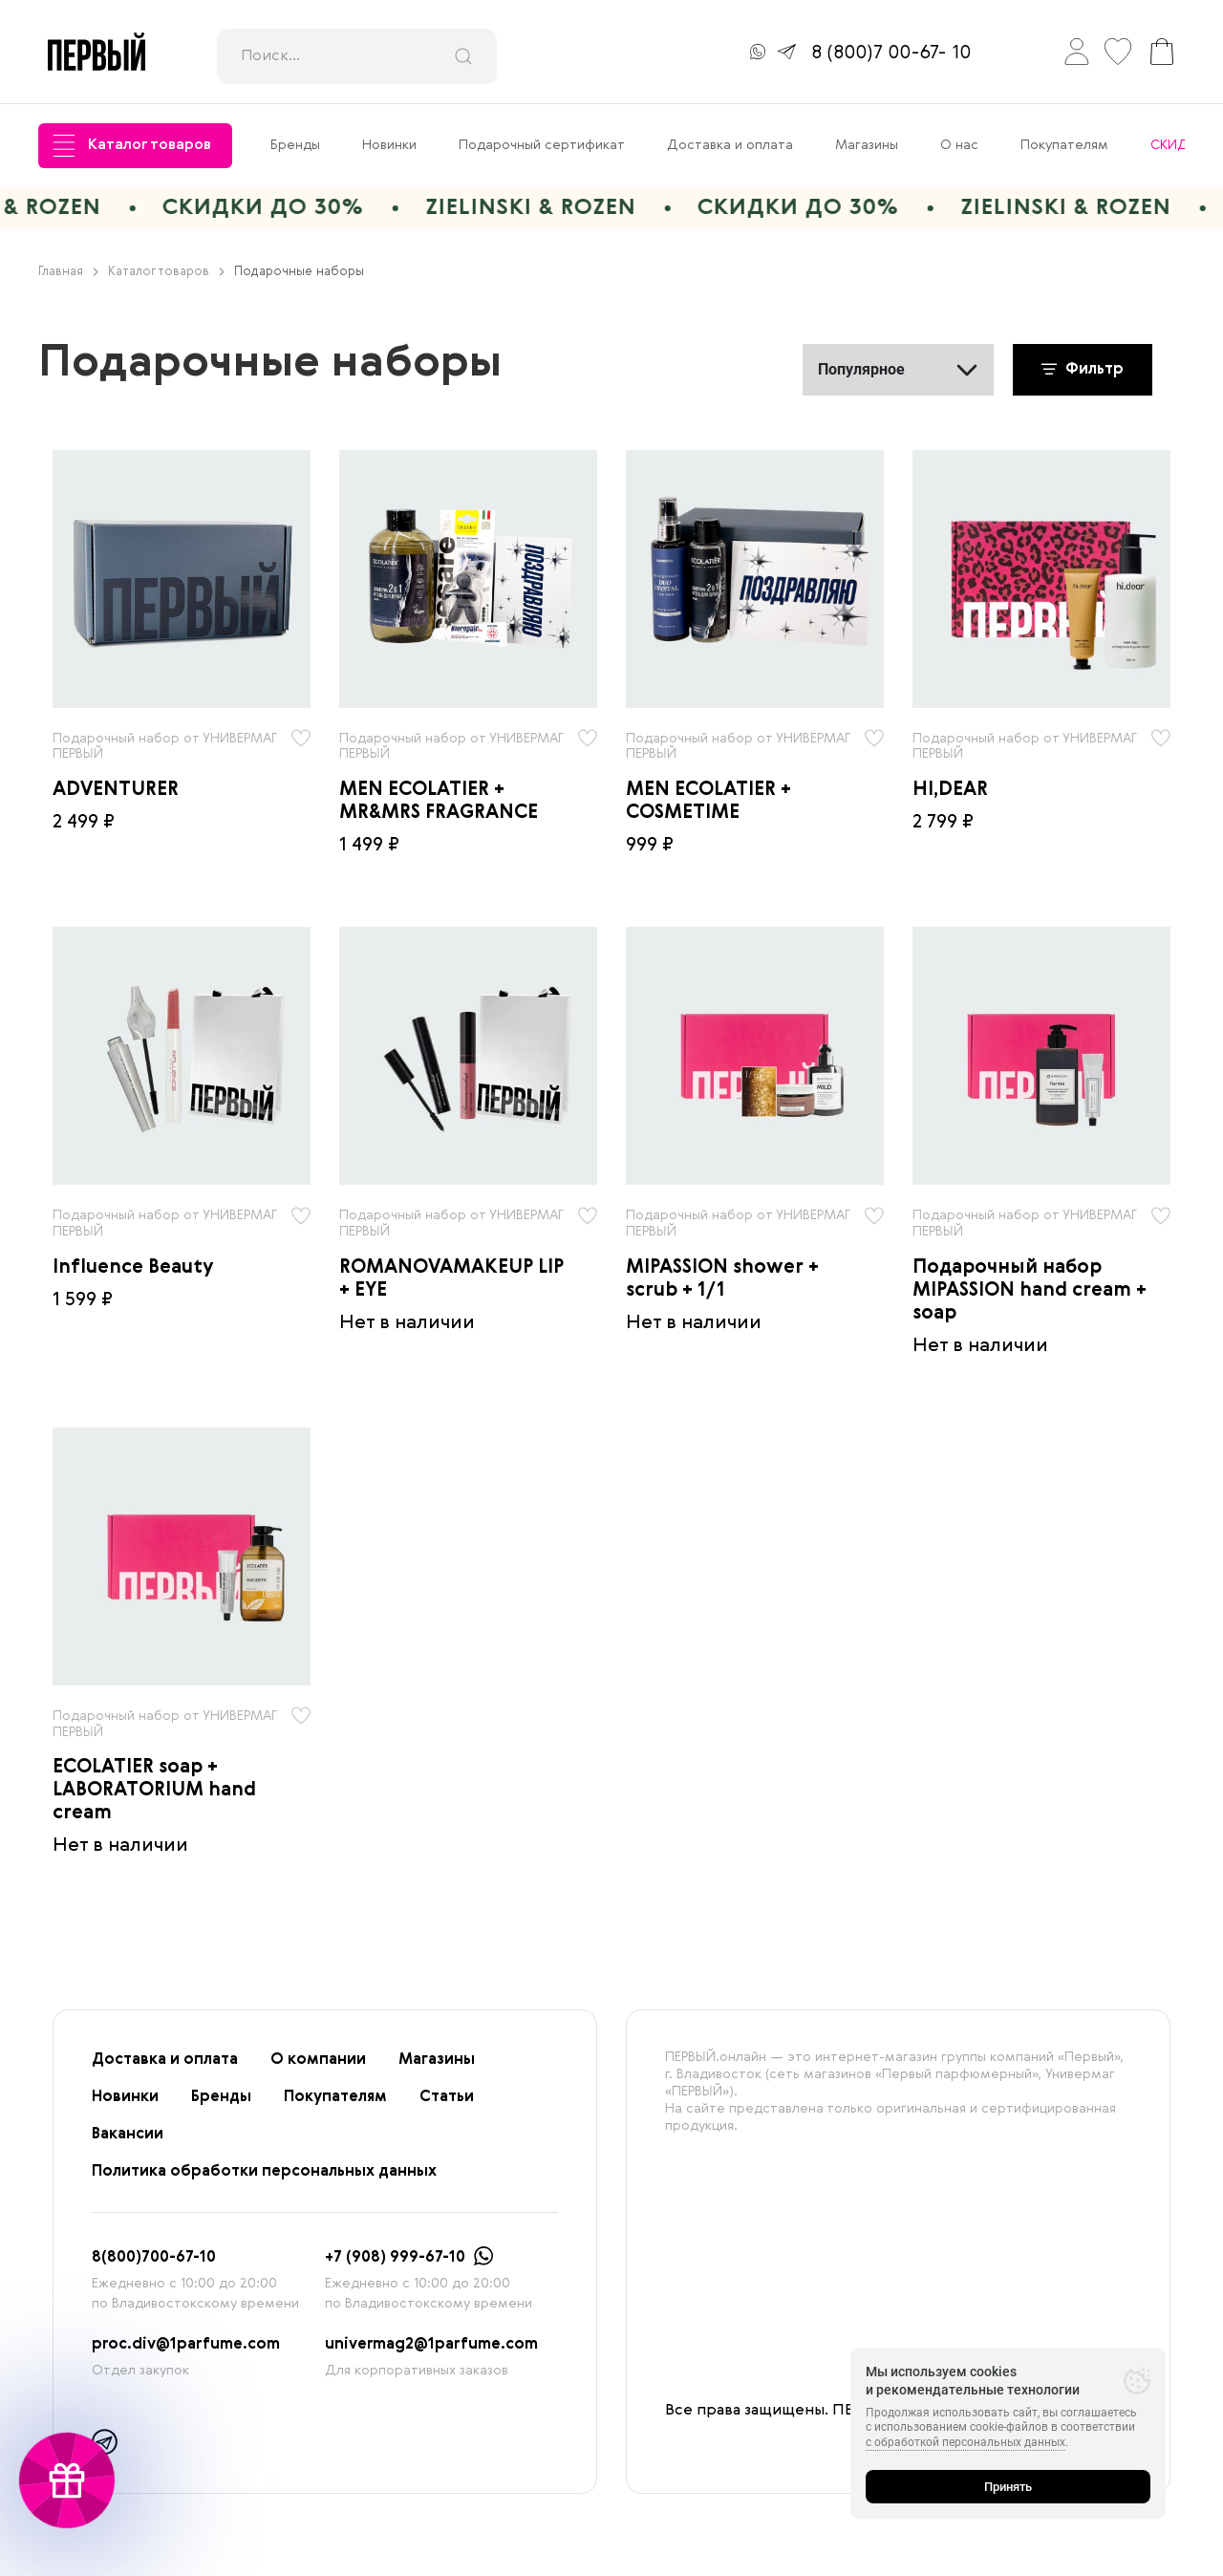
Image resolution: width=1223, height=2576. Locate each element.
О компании (318, 2061)
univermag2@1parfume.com (431, 2345)
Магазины (866, 145)
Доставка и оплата (730, 145)
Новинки (389, 145)
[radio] (182, 579)
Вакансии (127, 2135)
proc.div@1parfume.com (186, 2345)
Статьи (446, 2098)
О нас (959, 145)
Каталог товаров (132, 146)
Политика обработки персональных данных (264, 2172)
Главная (68, 273)
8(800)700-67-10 (154, 2258)
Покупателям (1064, 145)
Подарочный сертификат (542, 145)
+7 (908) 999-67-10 (395, 2258)
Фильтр (1082, 370)
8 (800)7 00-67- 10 (891, 53)
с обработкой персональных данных (965, 2442)
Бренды (295, 145)
